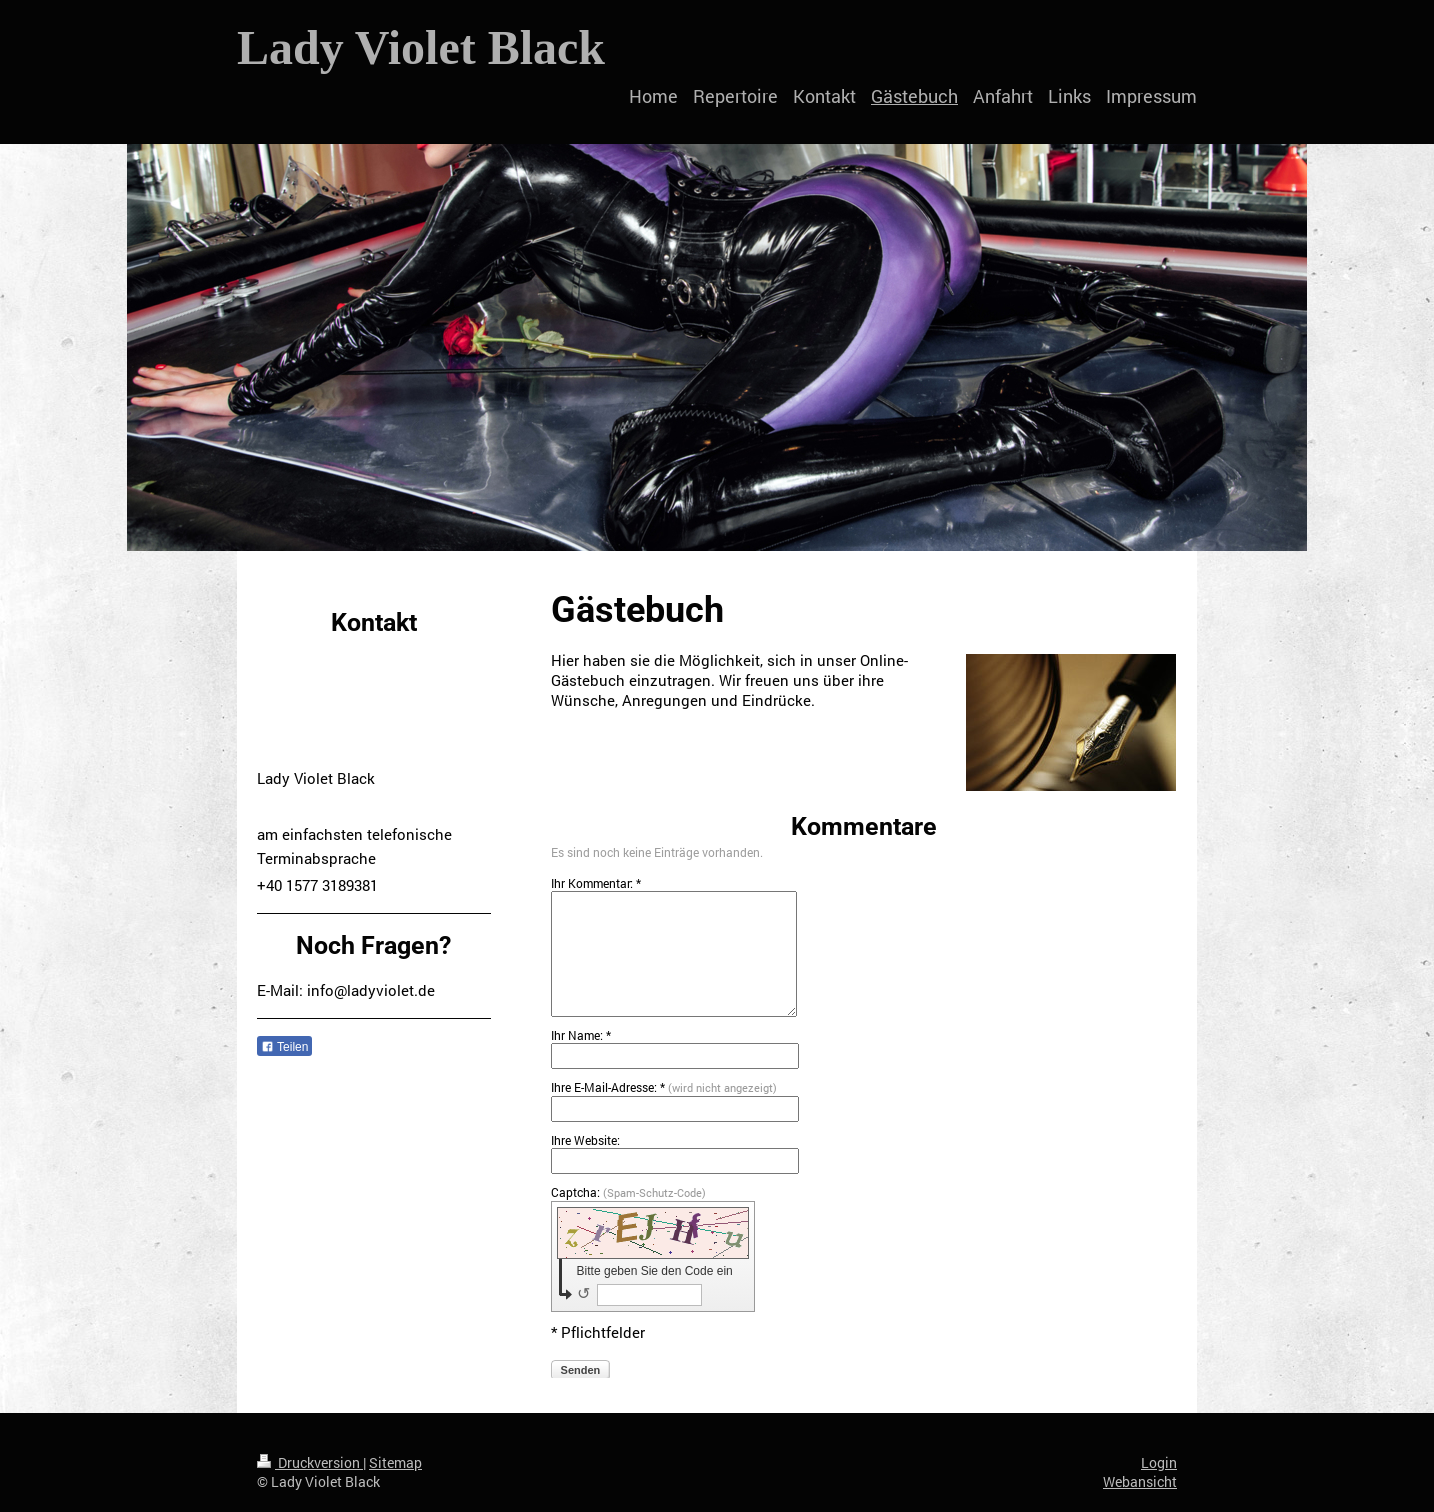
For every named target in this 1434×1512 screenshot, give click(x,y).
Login (1159, 1462)
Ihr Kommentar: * (596, 883)
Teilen (284, 1047)
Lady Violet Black (421, 47)
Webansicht (1140, 1481)
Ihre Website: (585, 1140)
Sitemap (395, 1462)
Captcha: (628, 1192)
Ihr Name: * (581, 1035)
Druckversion (310, 1462)
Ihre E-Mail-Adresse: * (664, 1087)
